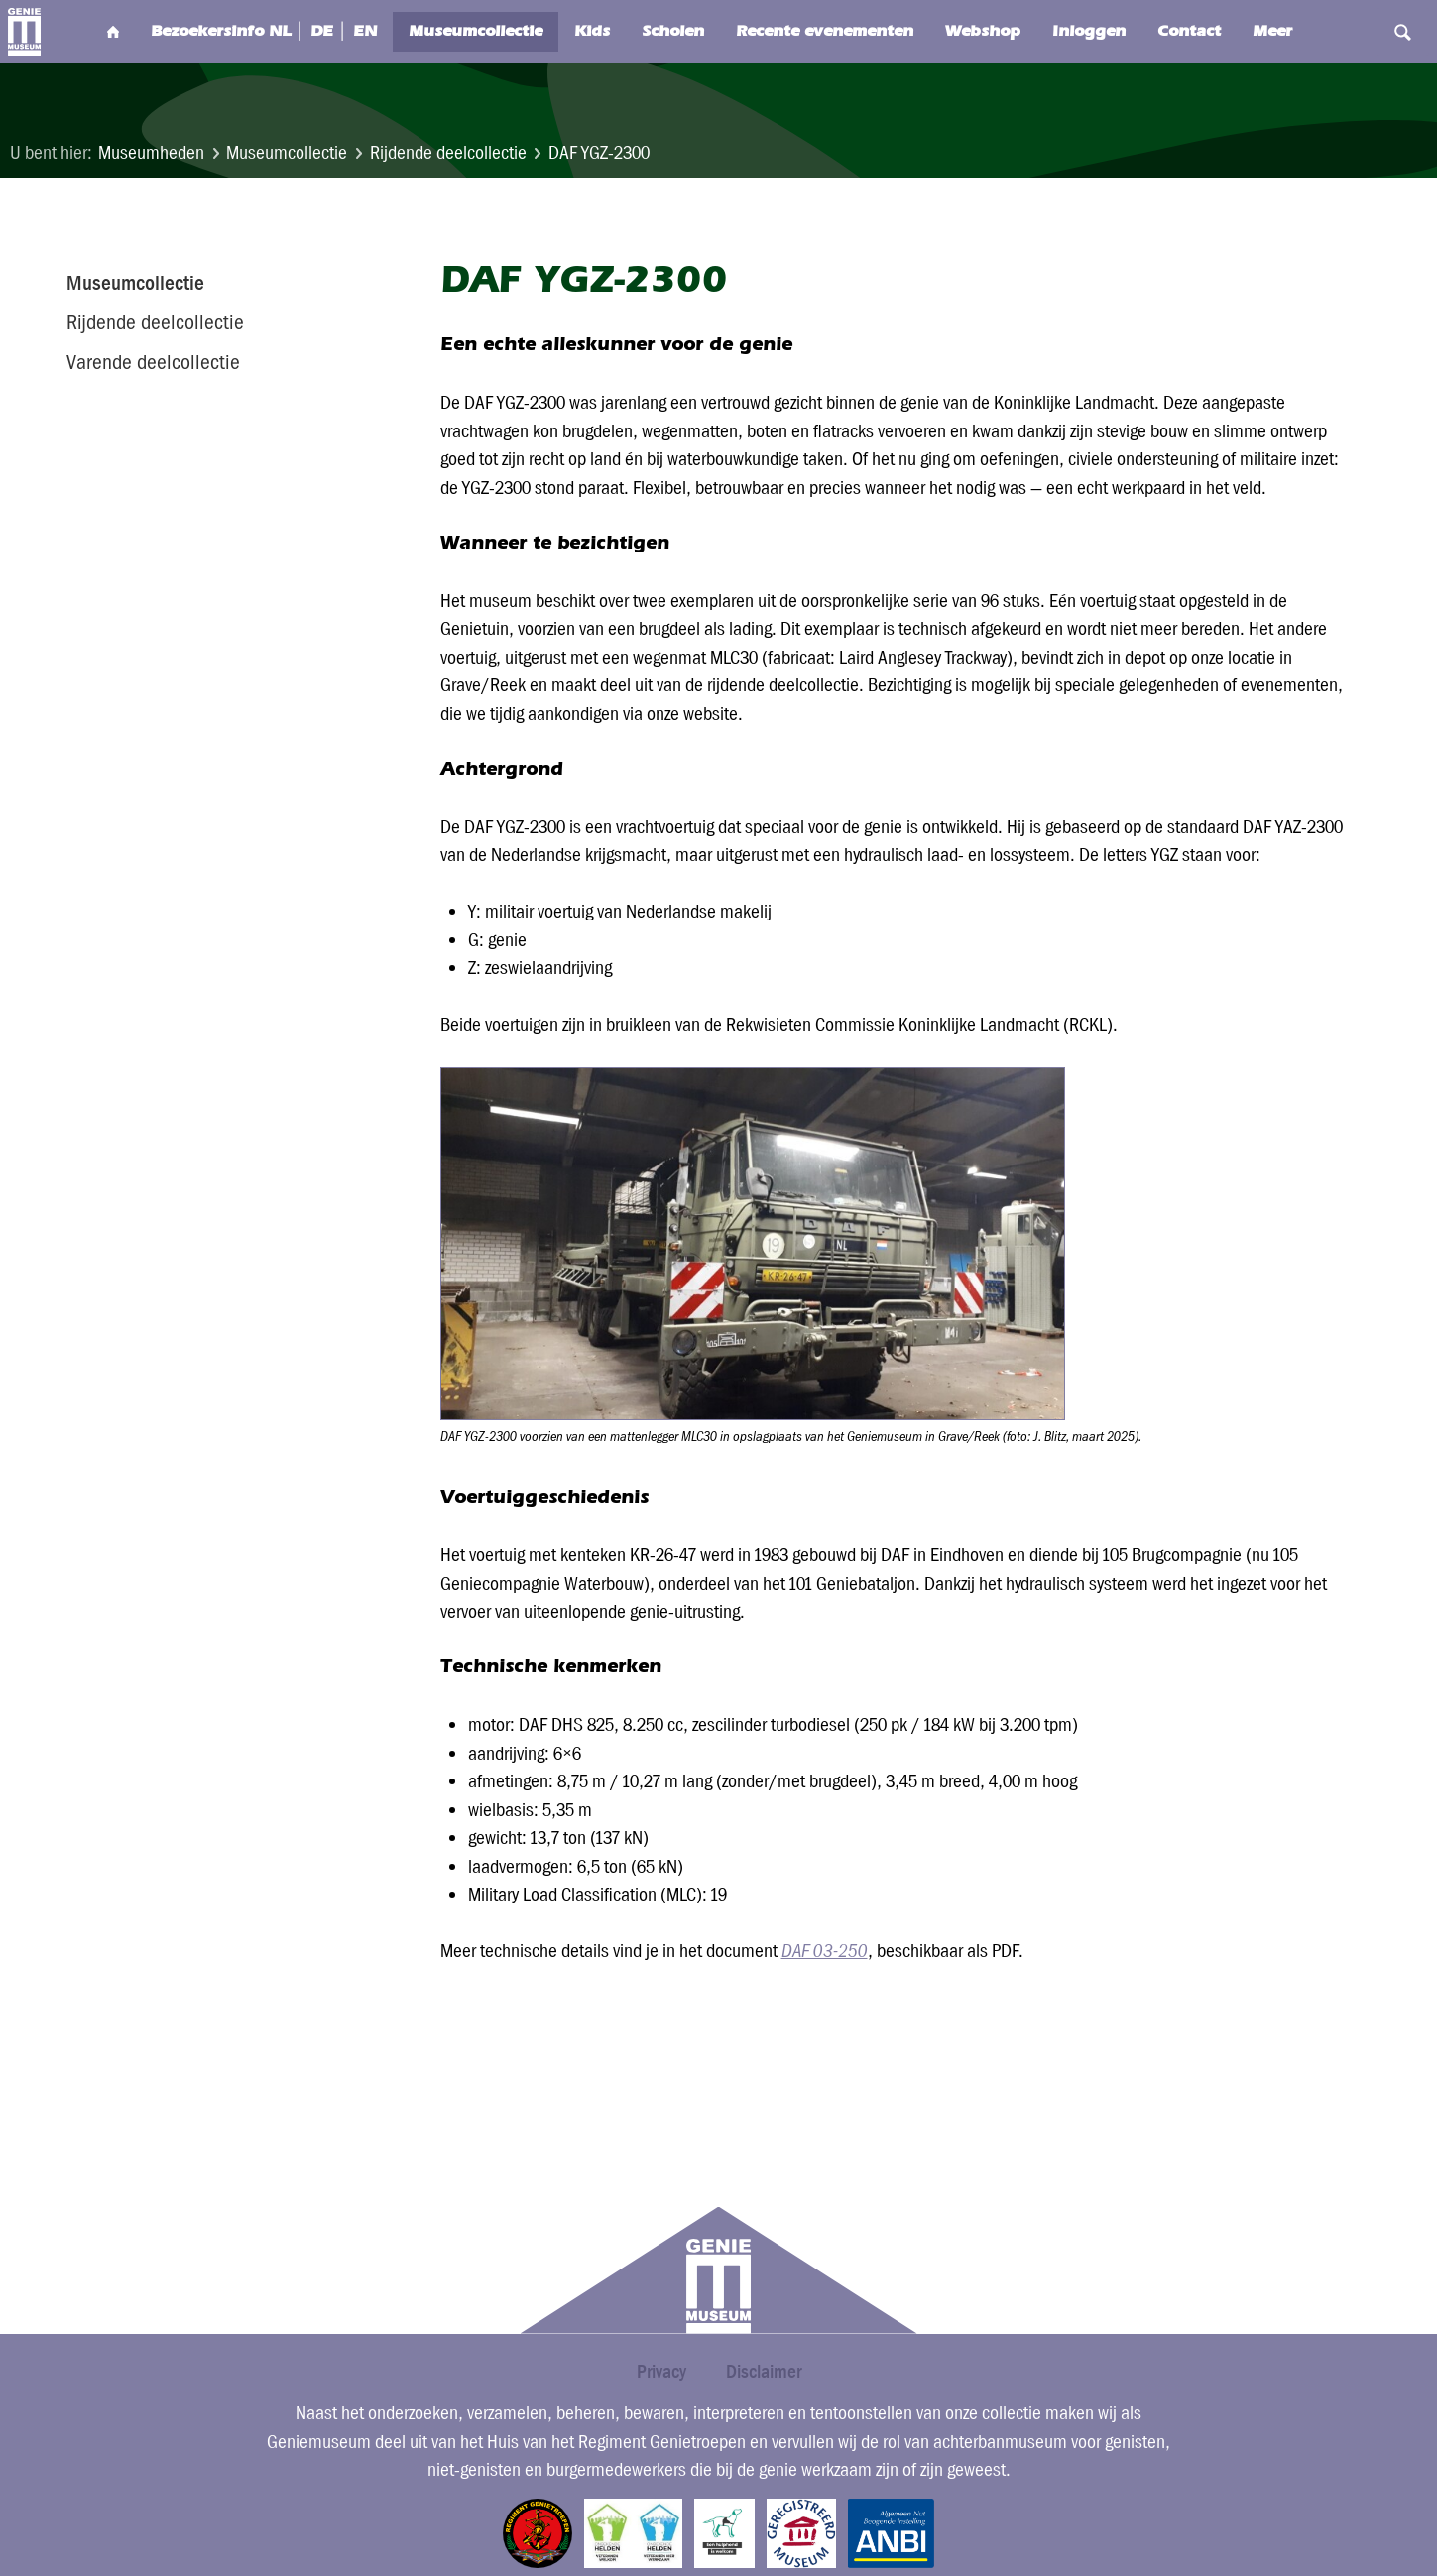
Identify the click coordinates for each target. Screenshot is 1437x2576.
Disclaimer (763, 2371)
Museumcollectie (286, 152)
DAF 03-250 (824, 1950)
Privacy (661, 2371)
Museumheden (151, 152)
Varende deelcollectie (153, 361)
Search (1361, 32)
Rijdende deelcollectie (448, 152)
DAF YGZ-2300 (599, 152)
